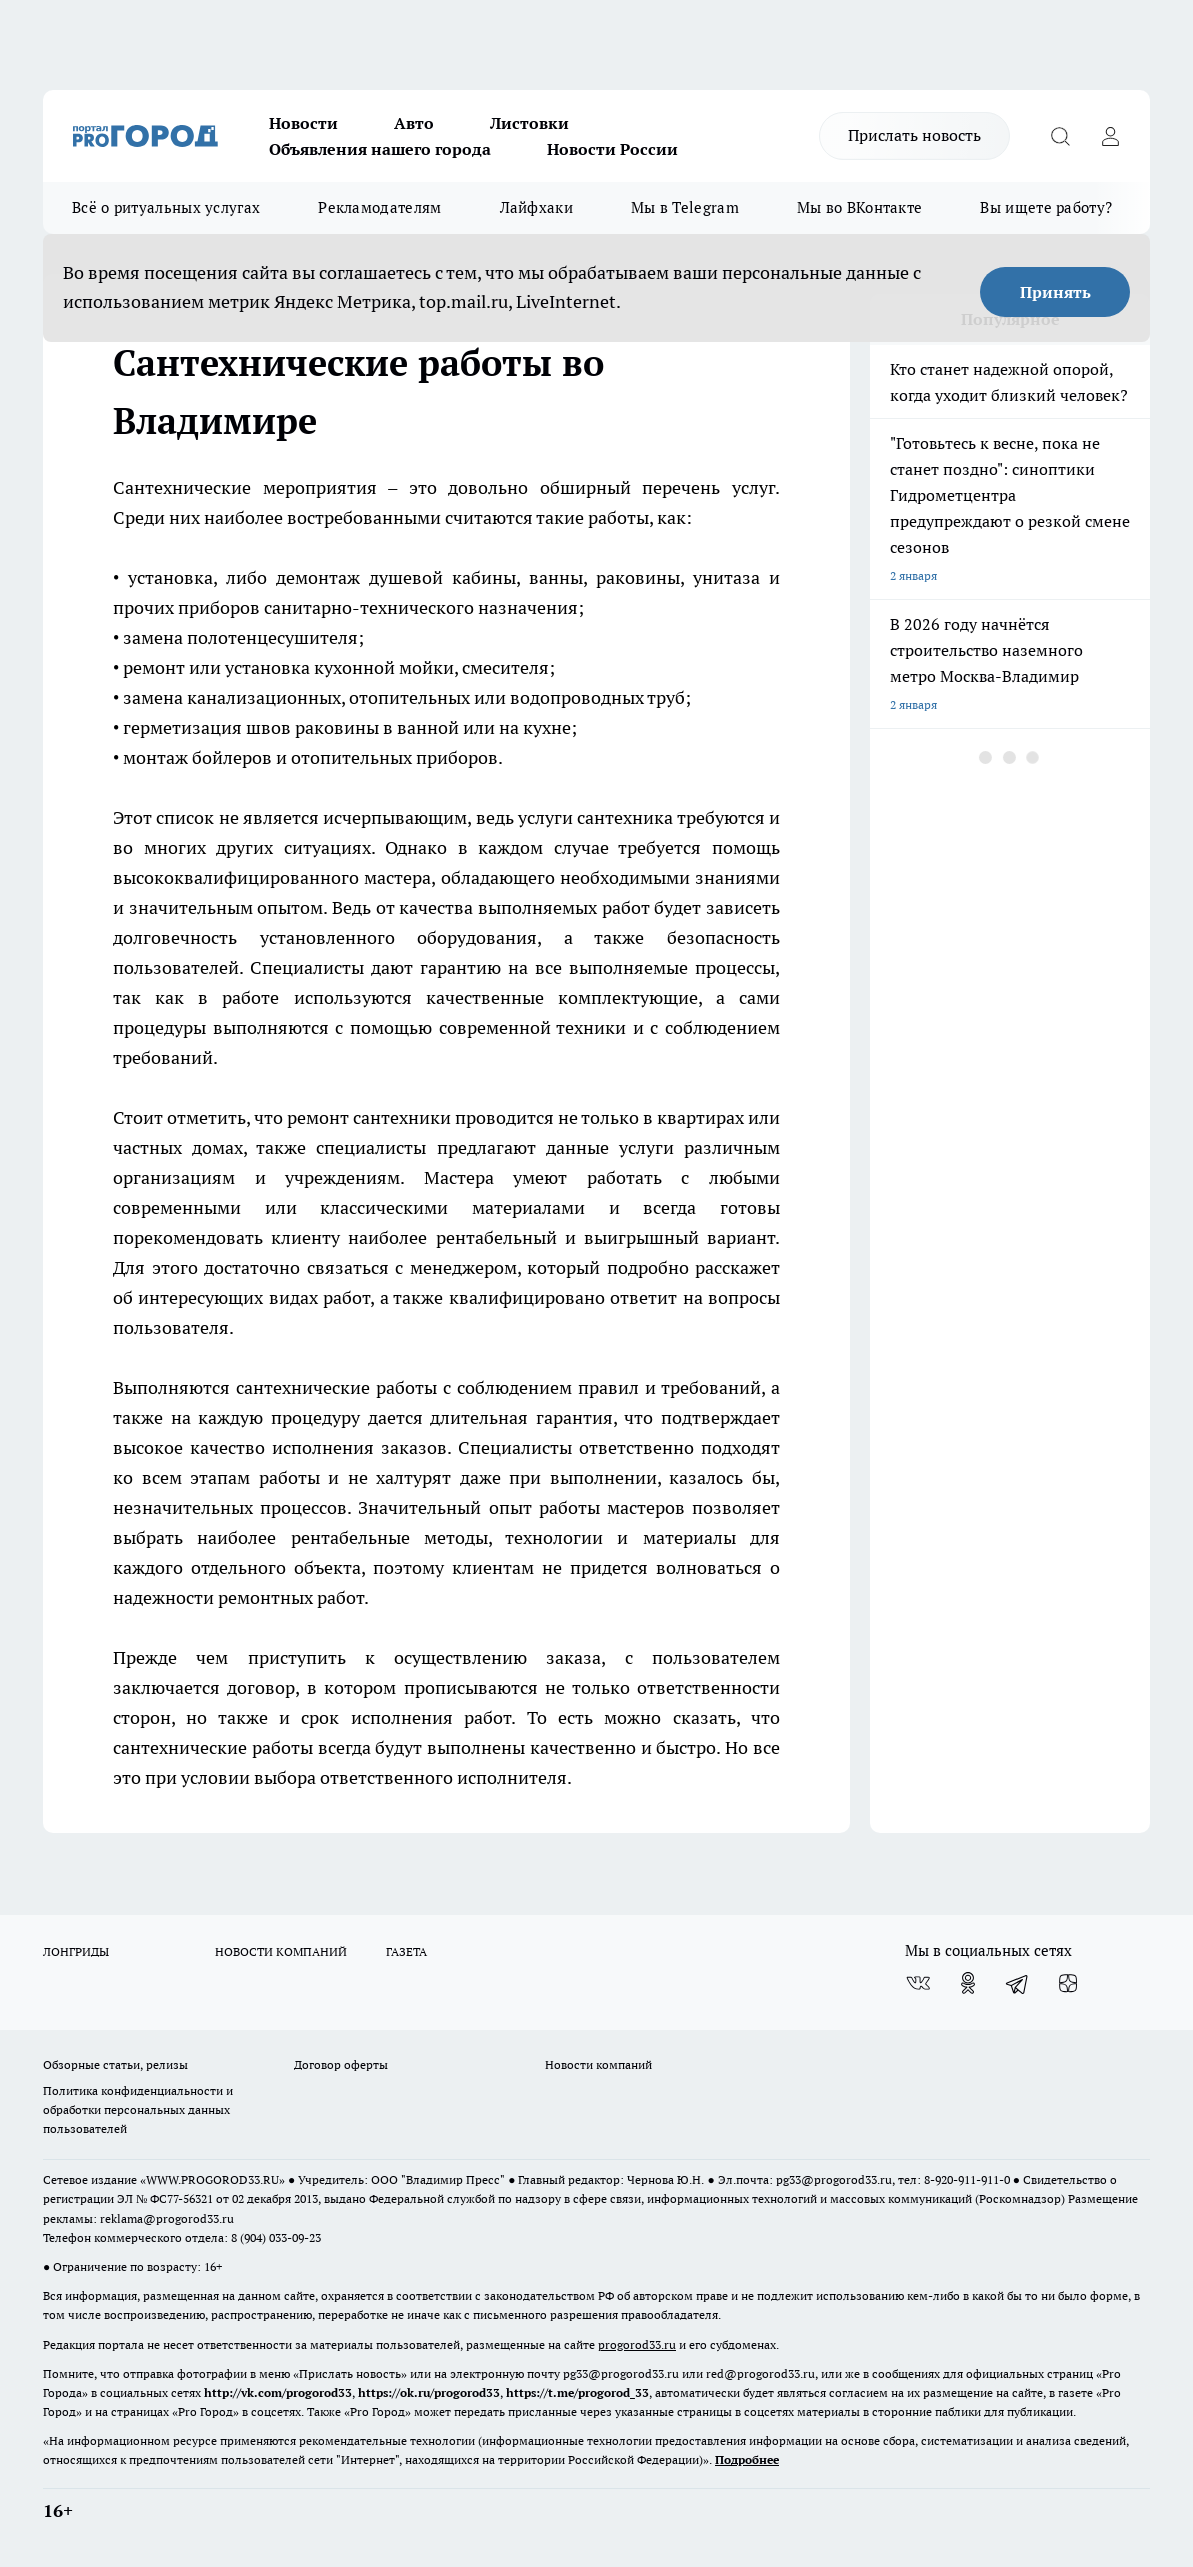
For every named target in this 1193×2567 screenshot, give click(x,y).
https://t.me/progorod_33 (577, 2392)
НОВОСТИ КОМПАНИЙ (281, 1951)
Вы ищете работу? (1046, 207)
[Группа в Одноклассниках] (968, 1983)
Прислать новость (914, 135)
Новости (303, 123)
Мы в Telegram (685, 207)
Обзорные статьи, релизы (115, 2064)
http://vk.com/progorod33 (278, 2392)
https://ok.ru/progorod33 (429, 2392)
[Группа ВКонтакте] (918, 1983)
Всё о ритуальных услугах (166, 207)
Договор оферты (341, 2064)
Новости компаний (598, 2064)
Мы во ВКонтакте (860, 207)
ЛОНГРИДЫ (76, 1951)
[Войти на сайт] (1110, 136)
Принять (1055, 292)
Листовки (529, 123)
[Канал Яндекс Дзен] (1068, 1983)
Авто (414, 123)
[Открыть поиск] (1060, 136)
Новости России (612, 149)
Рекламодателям (379, 207)
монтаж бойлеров (197, 757)
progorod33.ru (637, 2344)
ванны (556, 577)
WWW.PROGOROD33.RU (212, 2179)
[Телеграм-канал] (1018, 1983)
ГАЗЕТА (406, 1951)
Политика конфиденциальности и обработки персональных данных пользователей (138, 2109)
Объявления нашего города (380, 149)
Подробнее (747, 2459)
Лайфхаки (536, 207)
